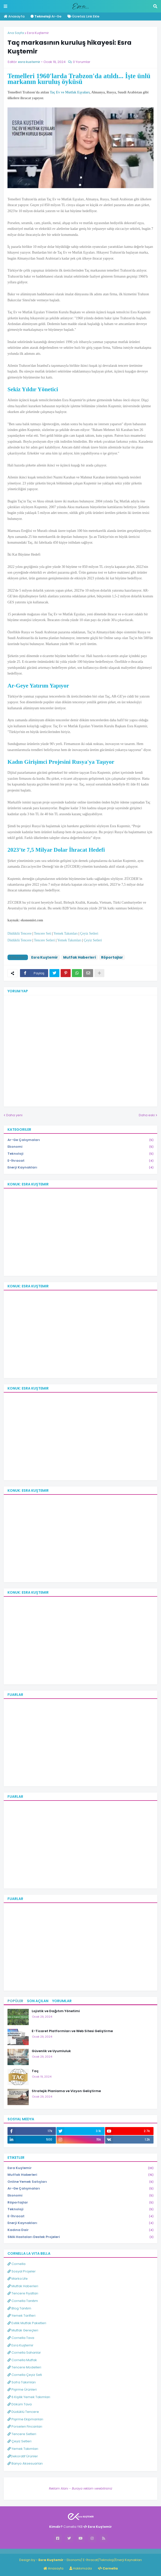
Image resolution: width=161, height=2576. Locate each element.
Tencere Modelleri (24, 2367)
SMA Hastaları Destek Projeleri (80, 2236)
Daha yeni (14, 1115)
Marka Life (17, 2278)
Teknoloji (80, 1153)
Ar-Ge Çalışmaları (80, 1140)
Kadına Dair (80, 2230)
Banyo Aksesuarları (25, 2463)
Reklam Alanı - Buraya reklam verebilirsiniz (80, 2488)
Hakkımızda (80, 2568)
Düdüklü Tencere (19, 933)
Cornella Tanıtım (22, 2300)
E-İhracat (80, 1160)
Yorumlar (62, 2000)
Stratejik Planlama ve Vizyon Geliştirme (66, 2091)
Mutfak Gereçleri (22, 2330)
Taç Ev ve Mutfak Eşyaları (70, 92)
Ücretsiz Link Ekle (83, 16)
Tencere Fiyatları (22, 2293)
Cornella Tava (20, 2337)
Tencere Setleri (45, 940)
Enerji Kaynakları (80, 1167)
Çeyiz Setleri (89, 933)
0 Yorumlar (81, 61)
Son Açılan (37, 2000)
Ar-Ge (45, 16)
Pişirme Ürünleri (22, 2389)
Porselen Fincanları (24, 2426)
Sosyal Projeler (21, 2271)
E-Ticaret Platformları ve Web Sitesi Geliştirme (72, 2031)
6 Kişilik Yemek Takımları (28, 2397)
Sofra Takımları (21, 2382)
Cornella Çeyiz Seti (24, 2374)
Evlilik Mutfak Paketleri (26, 2323)
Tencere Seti (43, 933)
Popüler (15, 2000)
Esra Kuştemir (38, 32)
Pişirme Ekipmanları (25, 2419)
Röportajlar (112, 957)
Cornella (16, 2263)
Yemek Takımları (66, 933)
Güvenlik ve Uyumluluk (51, 2051)
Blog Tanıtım (19, 2308)
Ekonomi (80, 1146)
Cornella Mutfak (22, 2360)
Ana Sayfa (15, 32)
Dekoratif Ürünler (22, 2456)
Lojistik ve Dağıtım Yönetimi (56, 2011)
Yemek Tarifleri (21, 2315)
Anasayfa (14, 16)
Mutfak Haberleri (79, 957)
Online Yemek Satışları (80, 2182)
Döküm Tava (19, 2404)
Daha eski (147, 1115)
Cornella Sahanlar (24, 2352)
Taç (35, 2071)
